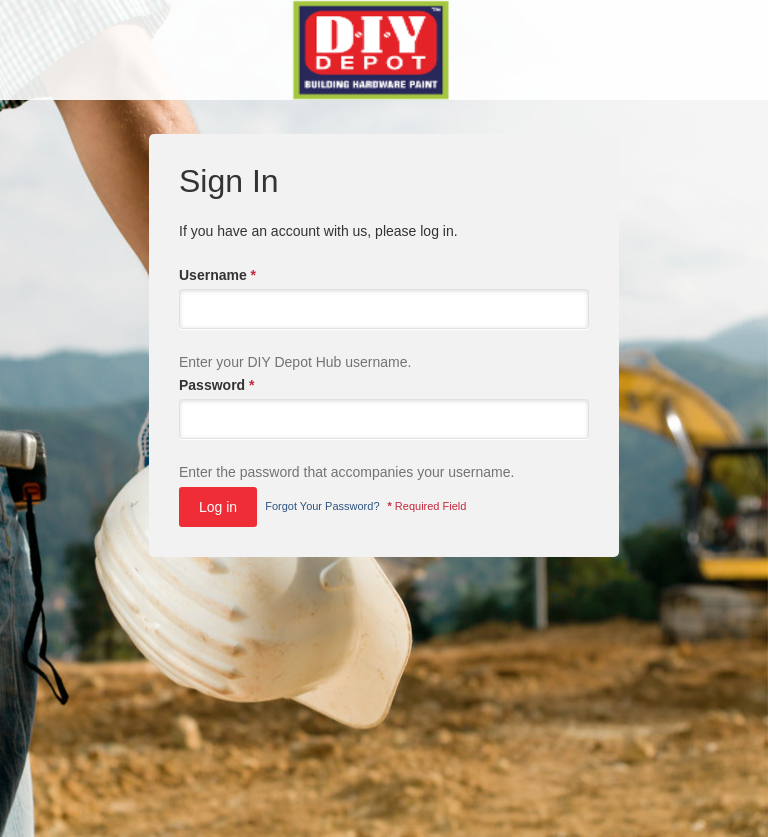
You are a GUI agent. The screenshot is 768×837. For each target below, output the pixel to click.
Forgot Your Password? (322, 506)
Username (217, 275)
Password (216, 385)
